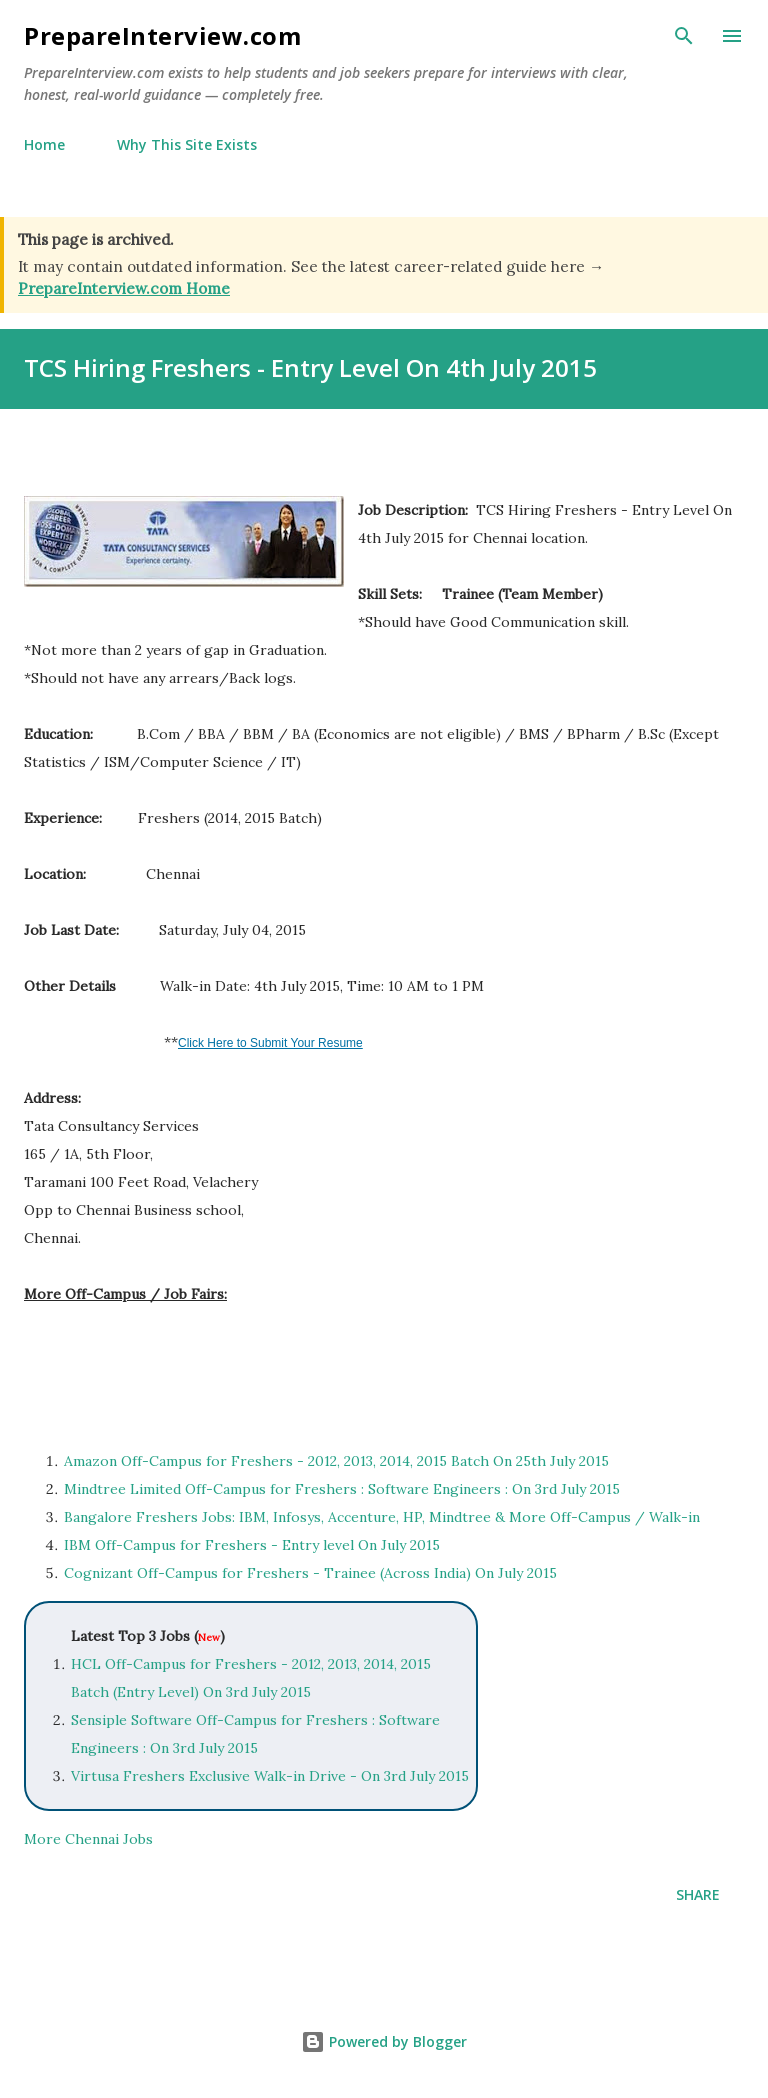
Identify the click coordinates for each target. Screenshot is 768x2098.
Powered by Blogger (384, 2041)
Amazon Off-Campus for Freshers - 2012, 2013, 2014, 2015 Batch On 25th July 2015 (336, 1461)
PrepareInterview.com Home (124, 288)
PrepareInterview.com (162, 35)
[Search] (684, 36)
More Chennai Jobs (88, 1839)
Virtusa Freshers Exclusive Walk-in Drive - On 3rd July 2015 (270, 1776)
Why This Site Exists (187, 144)
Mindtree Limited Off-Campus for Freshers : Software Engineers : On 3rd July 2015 (342, 1489)
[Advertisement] (258, 1366)
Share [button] (698, 1894)
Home (44, 144)
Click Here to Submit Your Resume (270, 1043)
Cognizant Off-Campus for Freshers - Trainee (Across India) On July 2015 (310, 1573)
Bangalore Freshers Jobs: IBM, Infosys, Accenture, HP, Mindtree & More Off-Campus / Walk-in (382, 1517)
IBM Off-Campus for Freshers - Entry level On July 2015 (252, 1545)
